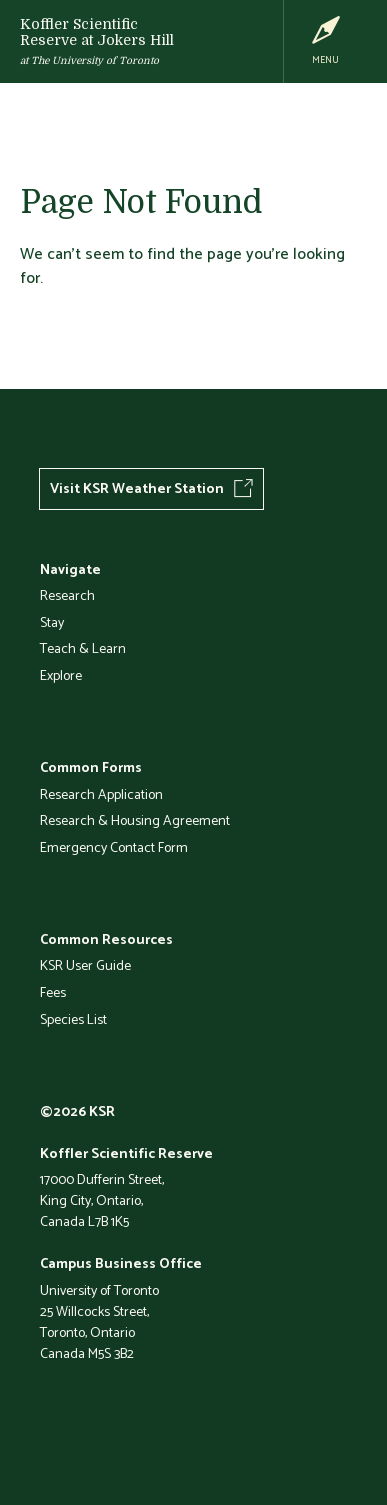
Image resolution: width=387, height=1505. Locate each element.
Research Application (101, 794)
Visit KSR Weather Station (137, 488)
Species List (73, 1019)
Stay (52, 622)
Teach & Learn (83, 648)
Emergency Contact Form (114, 847)
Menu (325, 59)
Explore (61, 675)
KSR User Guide (85, 965)
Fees (53, 992)
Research (67, 595)
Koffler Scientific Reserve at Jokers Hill (97, 32)
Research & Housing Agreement (135, 820)
